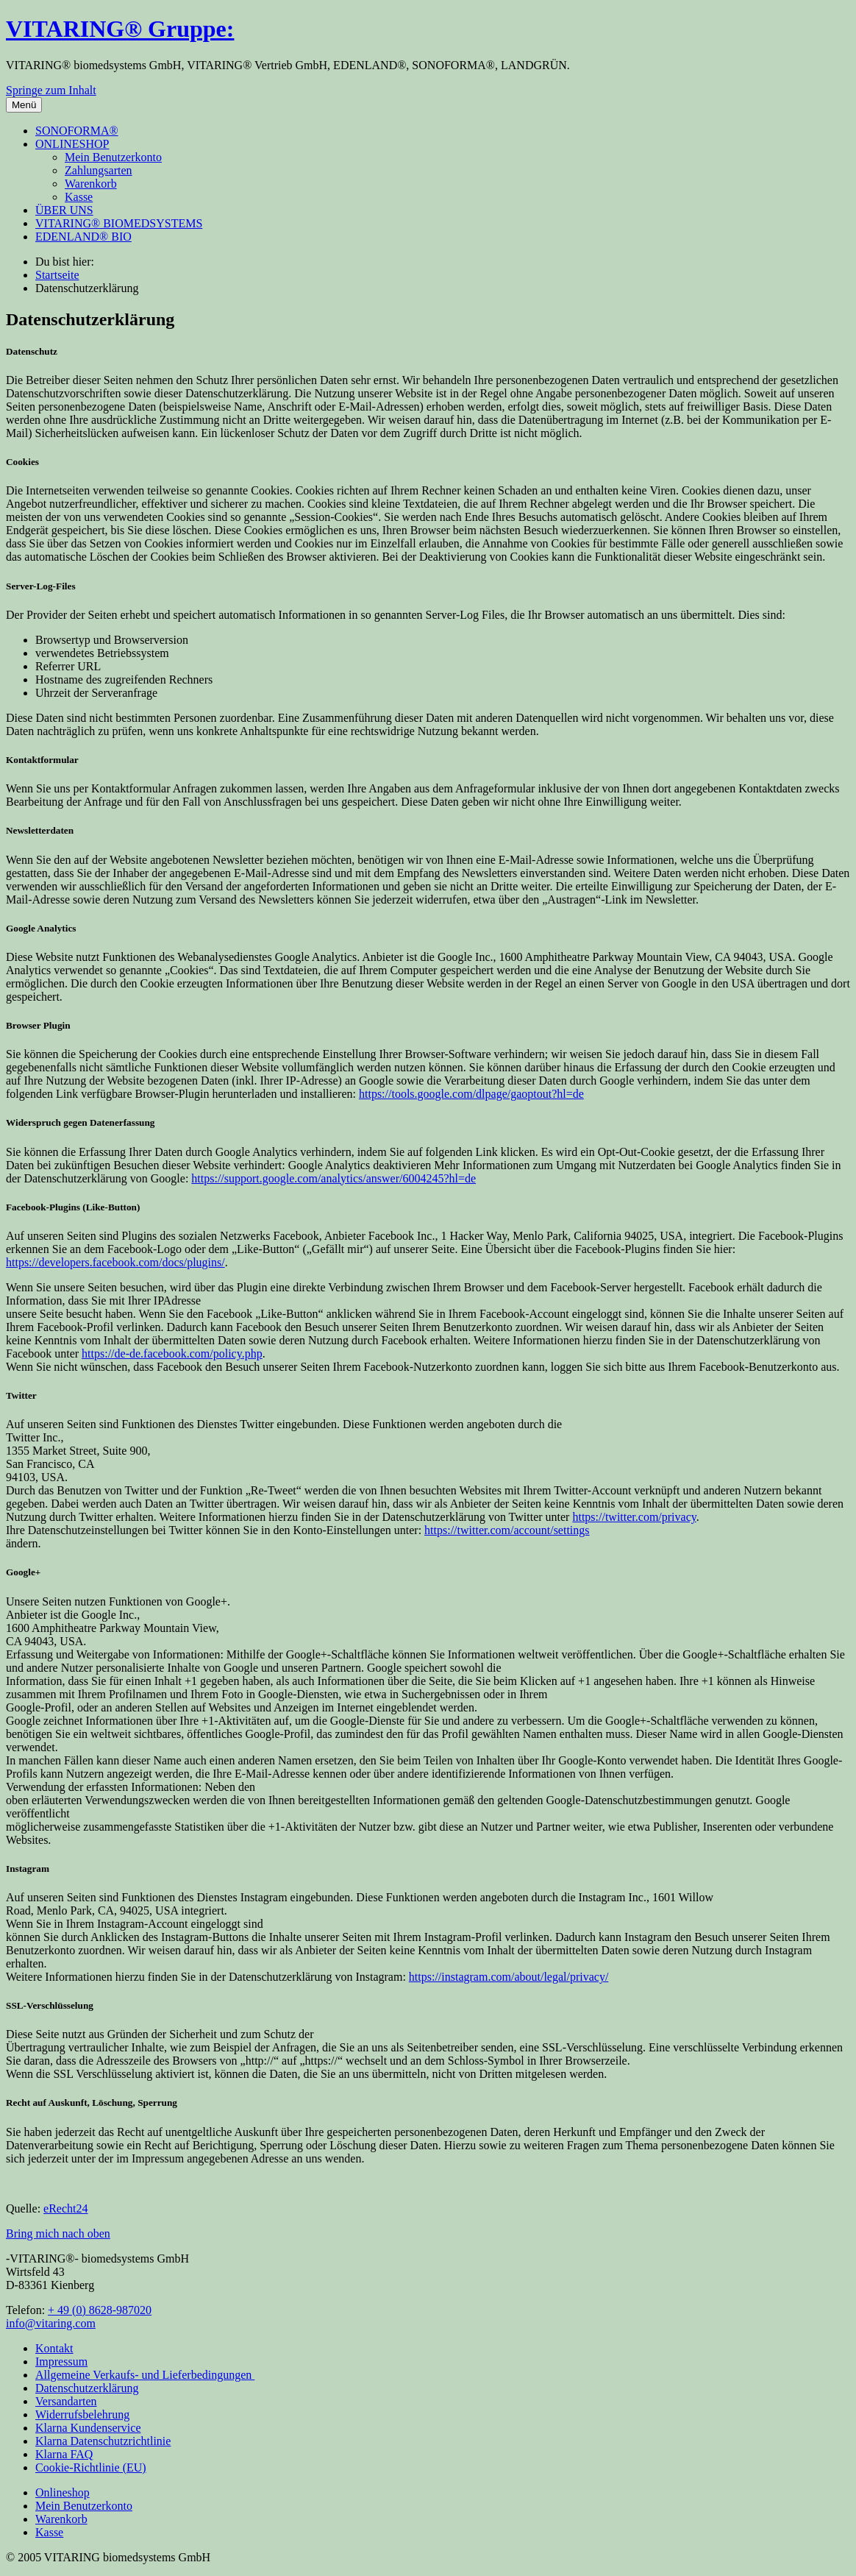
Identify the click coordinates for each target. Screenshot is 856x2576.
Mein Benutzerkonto (113, 157)
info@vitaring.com (51, 2323)
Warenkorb (91, 183)
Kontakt (54, 2348)
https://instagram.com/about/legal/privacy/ (509, 1976)
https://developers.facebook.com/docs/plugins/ (115, 1262)
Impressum (61, 2361)
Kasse (79, 197)
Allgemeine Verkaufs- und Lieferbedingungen (144, 2375)
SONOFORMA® (76, 130)
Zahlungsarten (98, 170)
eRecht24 (65, 2208)
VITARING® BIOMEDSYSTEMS (118, 223)
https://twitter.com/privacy (634, 1517)
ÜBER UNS (64, 210)
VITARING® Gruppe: (120, 28)
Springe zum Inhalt (51, 90)
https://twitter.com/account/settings (506, 1530)
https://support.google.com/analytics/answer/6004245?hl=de (333, 1178)
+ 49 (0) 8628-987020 (99, 2310)
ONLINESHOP (72, 144)
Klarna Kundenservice (88, 2427)
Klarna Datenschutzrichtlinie (103, 2441)
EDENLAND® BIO (83, 236)
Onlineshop (62, 2492)
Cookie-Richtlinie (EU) (90, 2467)
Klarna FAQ (64, 2454)
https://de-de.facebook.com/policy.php (172, 1353)
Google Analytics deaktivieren (360, 1165)
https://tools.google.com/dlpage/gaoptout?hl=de (471, 1093)
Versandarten (66, 2401)
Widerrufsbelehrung (82, 2414)
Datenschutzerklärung (86, 2388)
